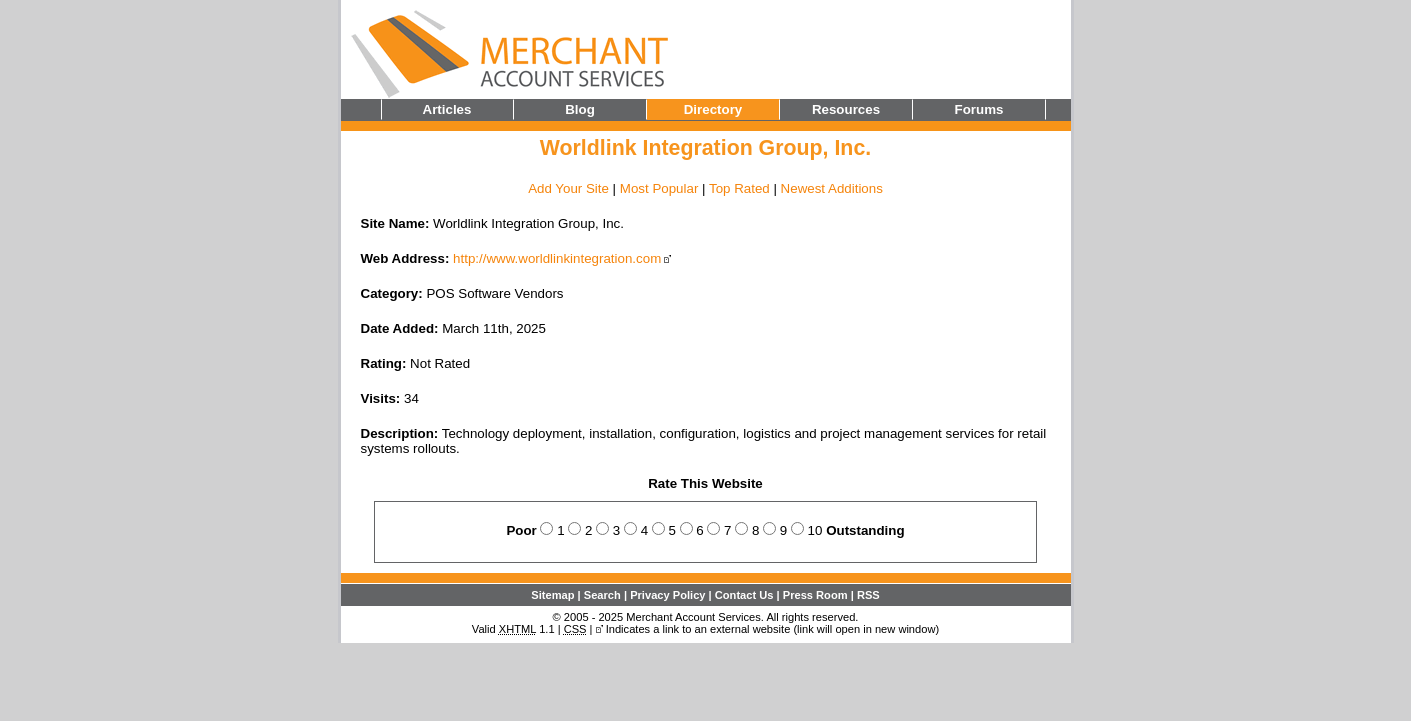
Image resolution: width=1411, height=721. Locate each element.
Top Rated (739, 188)
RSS (868, 595)
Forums (979, 109)
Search (602, 595)
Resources (846, 109)
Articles (447, 109)
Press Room (815, 595)
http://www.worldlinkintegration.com (557, 258)
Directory (713, 109)
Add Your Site (568, 188)
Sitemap (552, 595)
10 (815, 530)
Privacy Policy (667, 595)
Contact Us (744, 595)
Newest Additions (832, 188)
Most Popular (659, 188)
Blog (580, 109)
